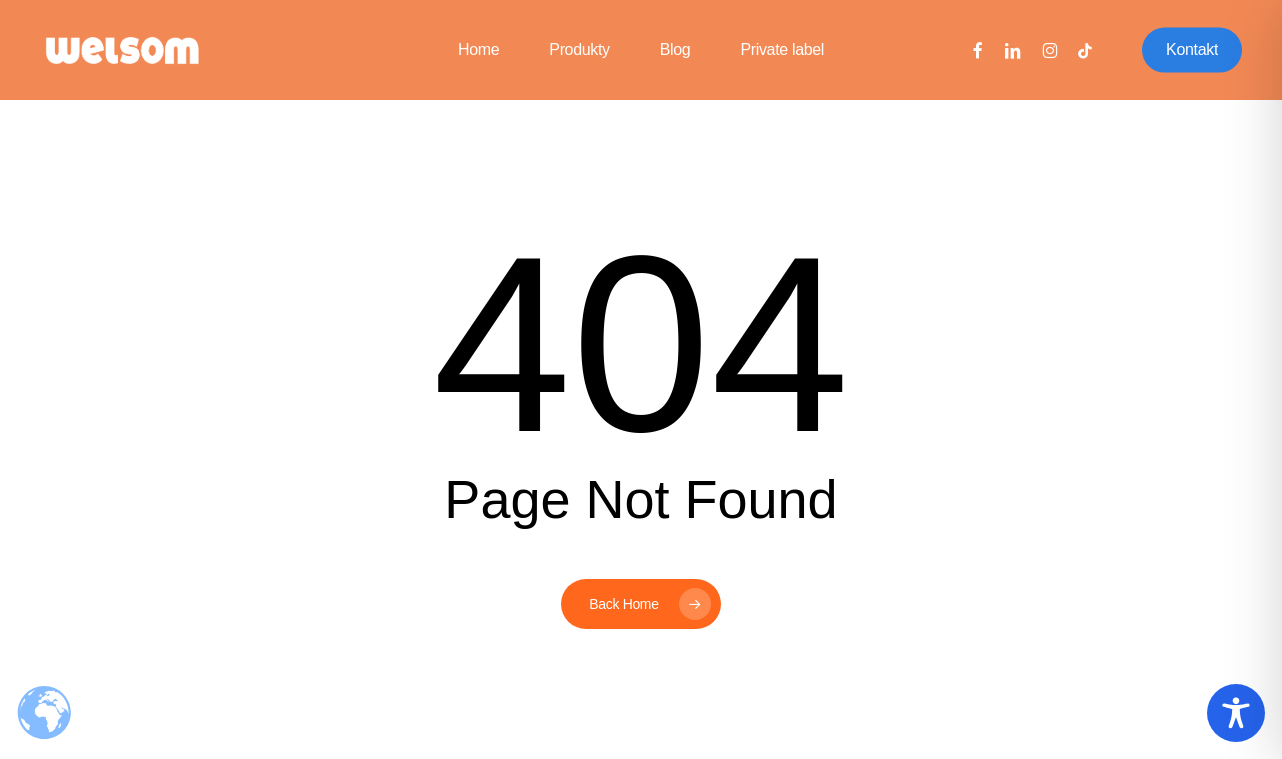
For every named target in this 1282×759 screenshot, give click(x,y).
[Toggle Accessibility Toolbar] (1236, 713)
